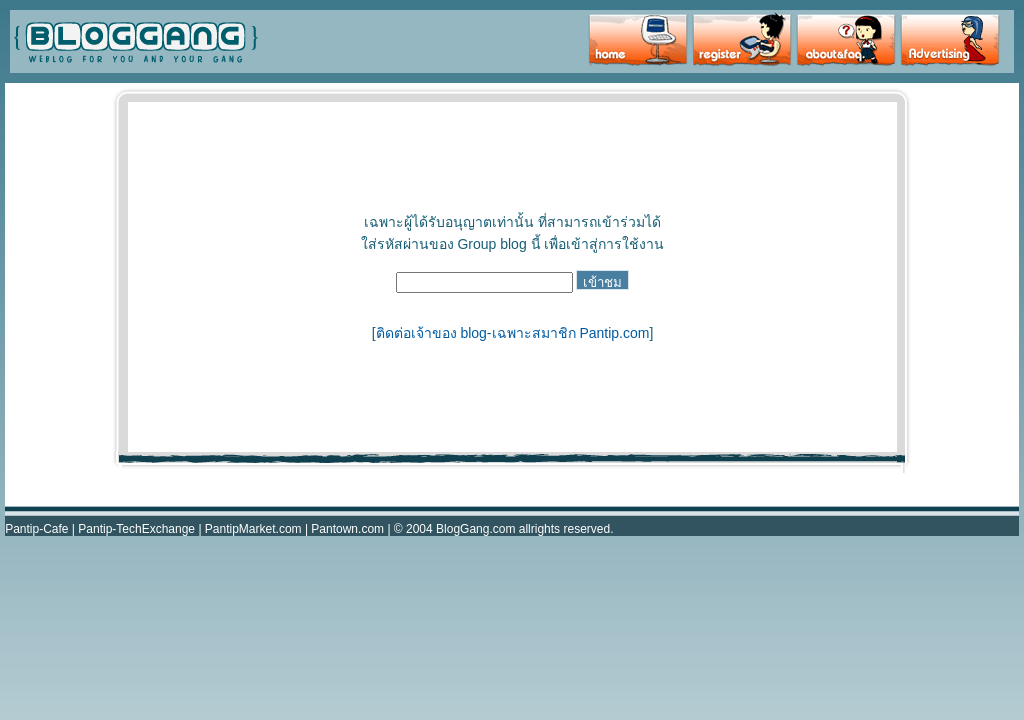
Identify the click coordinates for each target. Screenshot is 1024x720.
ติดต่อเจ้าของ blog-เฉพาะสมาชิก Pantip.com (513, 333)
